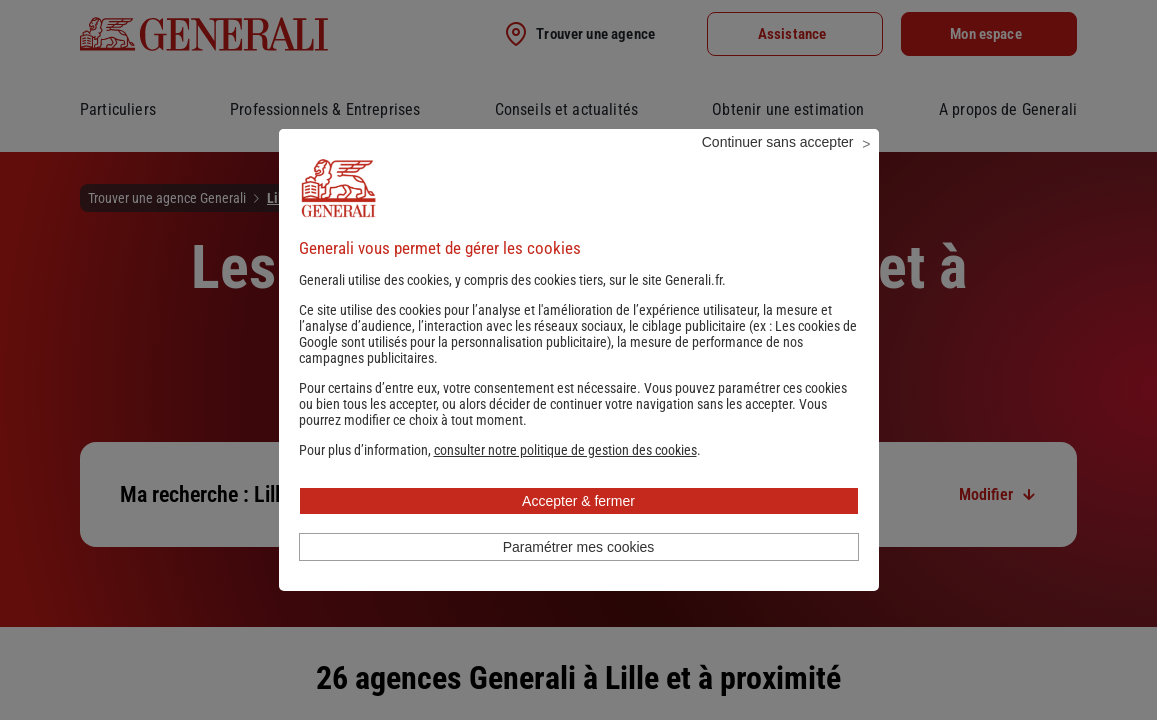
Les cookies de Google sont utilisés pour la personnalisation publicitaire (578, 361)
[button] (565, 477)
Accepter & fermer (578, 528)
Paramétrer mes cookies (579, 574)
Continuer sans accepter (778, 169)
